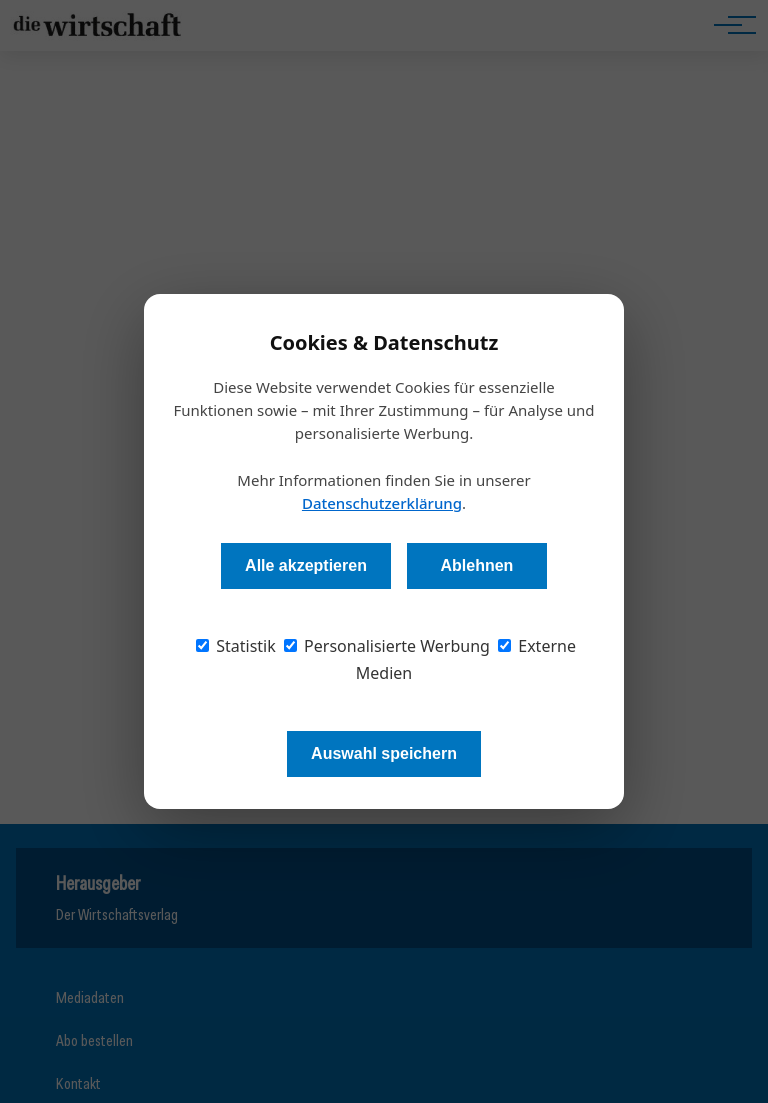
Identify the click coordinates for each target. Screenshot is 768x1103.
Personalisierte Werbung (387, 646)
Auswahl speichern (384, 753)
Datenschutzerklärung (382, 503)
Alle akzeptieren (306, 565)
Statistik (236, 646)
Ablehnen (476, 565)
